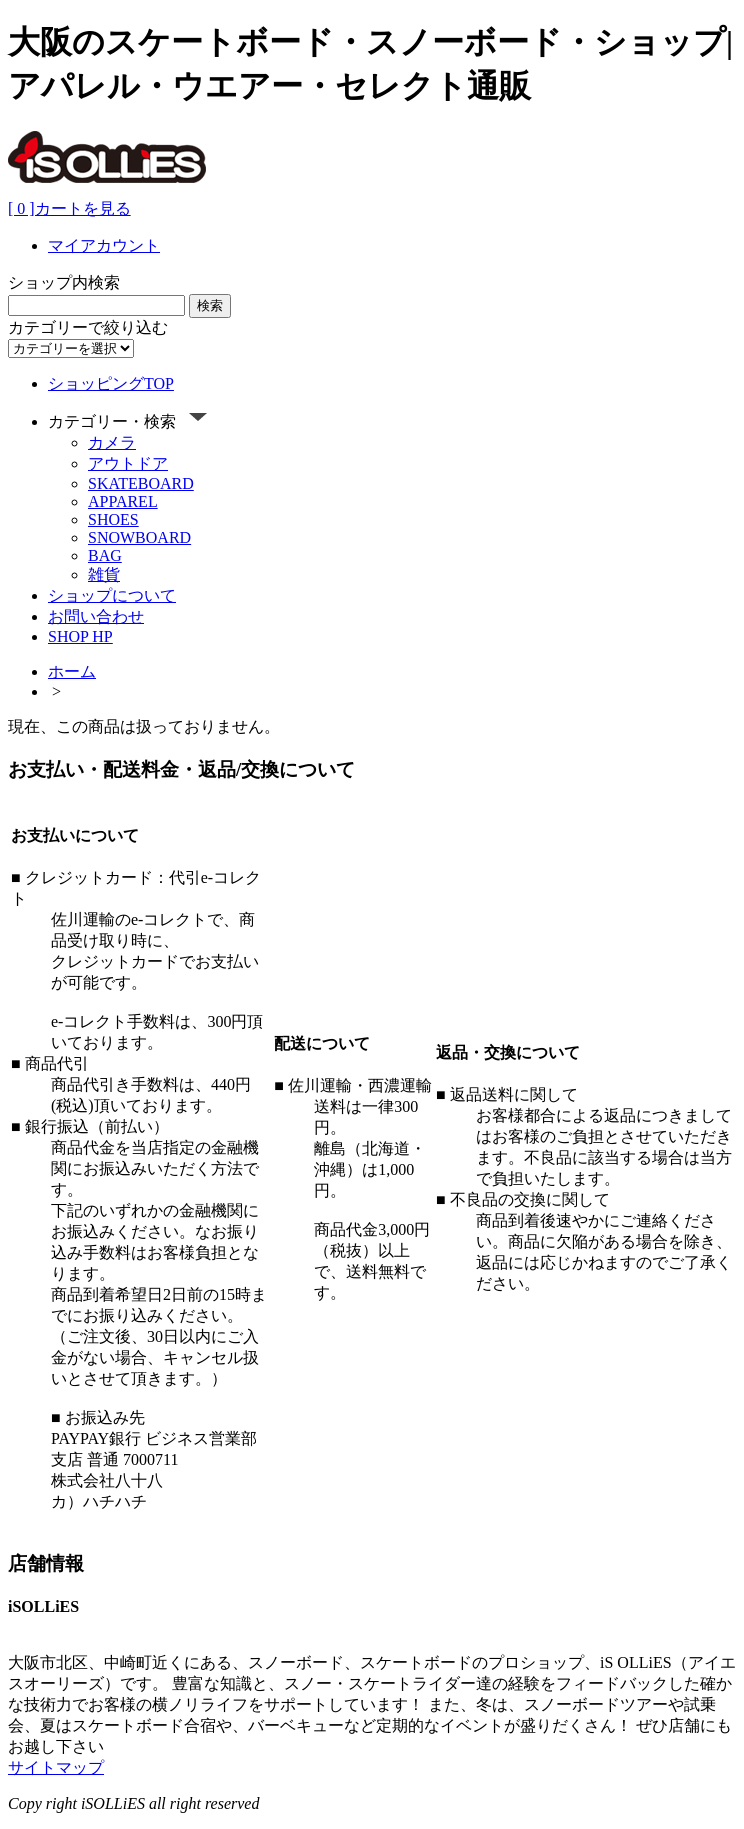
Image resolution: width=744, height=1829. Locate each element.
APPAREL (123, 501)
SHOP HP (80, 636)
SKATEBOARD (141, 483)
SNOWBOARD (139, 537)
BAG (105, 555)
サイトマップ (56, 1767)
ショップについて (112, 595)
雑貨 (104, 574)
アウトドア (128, 463)
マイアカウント (104, 245)
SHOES (113, 519)
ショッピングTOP (111, 383)
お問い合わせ (96, 616)
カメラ (112, 442)
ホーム (72, 671)
